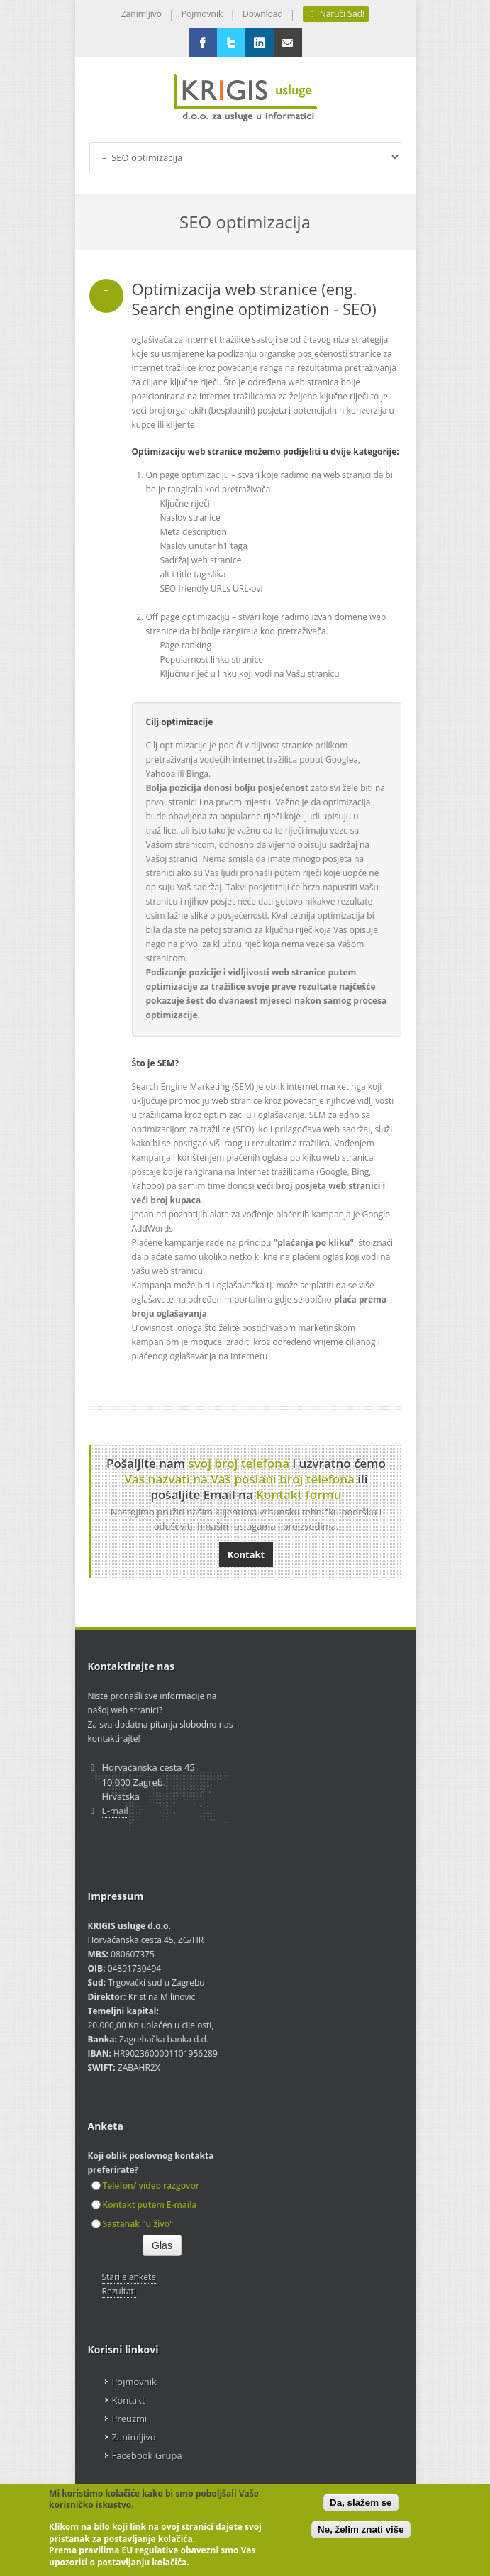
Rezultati (119, 2291)
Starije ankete (129, 2277)
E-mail (115, 1810)
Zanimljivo (141, 14)
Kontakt (246, 1554)
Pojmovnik (202, 14)
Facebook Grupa (147, 2455)
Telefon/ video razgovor (145, 2185)
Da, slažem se (360, 2502)
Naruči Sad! (336, 14)
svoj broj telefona (238, 1463)
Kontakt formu (298, 1494)
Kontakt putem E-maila (144, 2205)
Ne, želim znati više (360, 2529)
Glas (162, 2245)
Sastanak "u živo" (132, 2224)
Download (263, 14)
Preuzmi (129, 2418)
